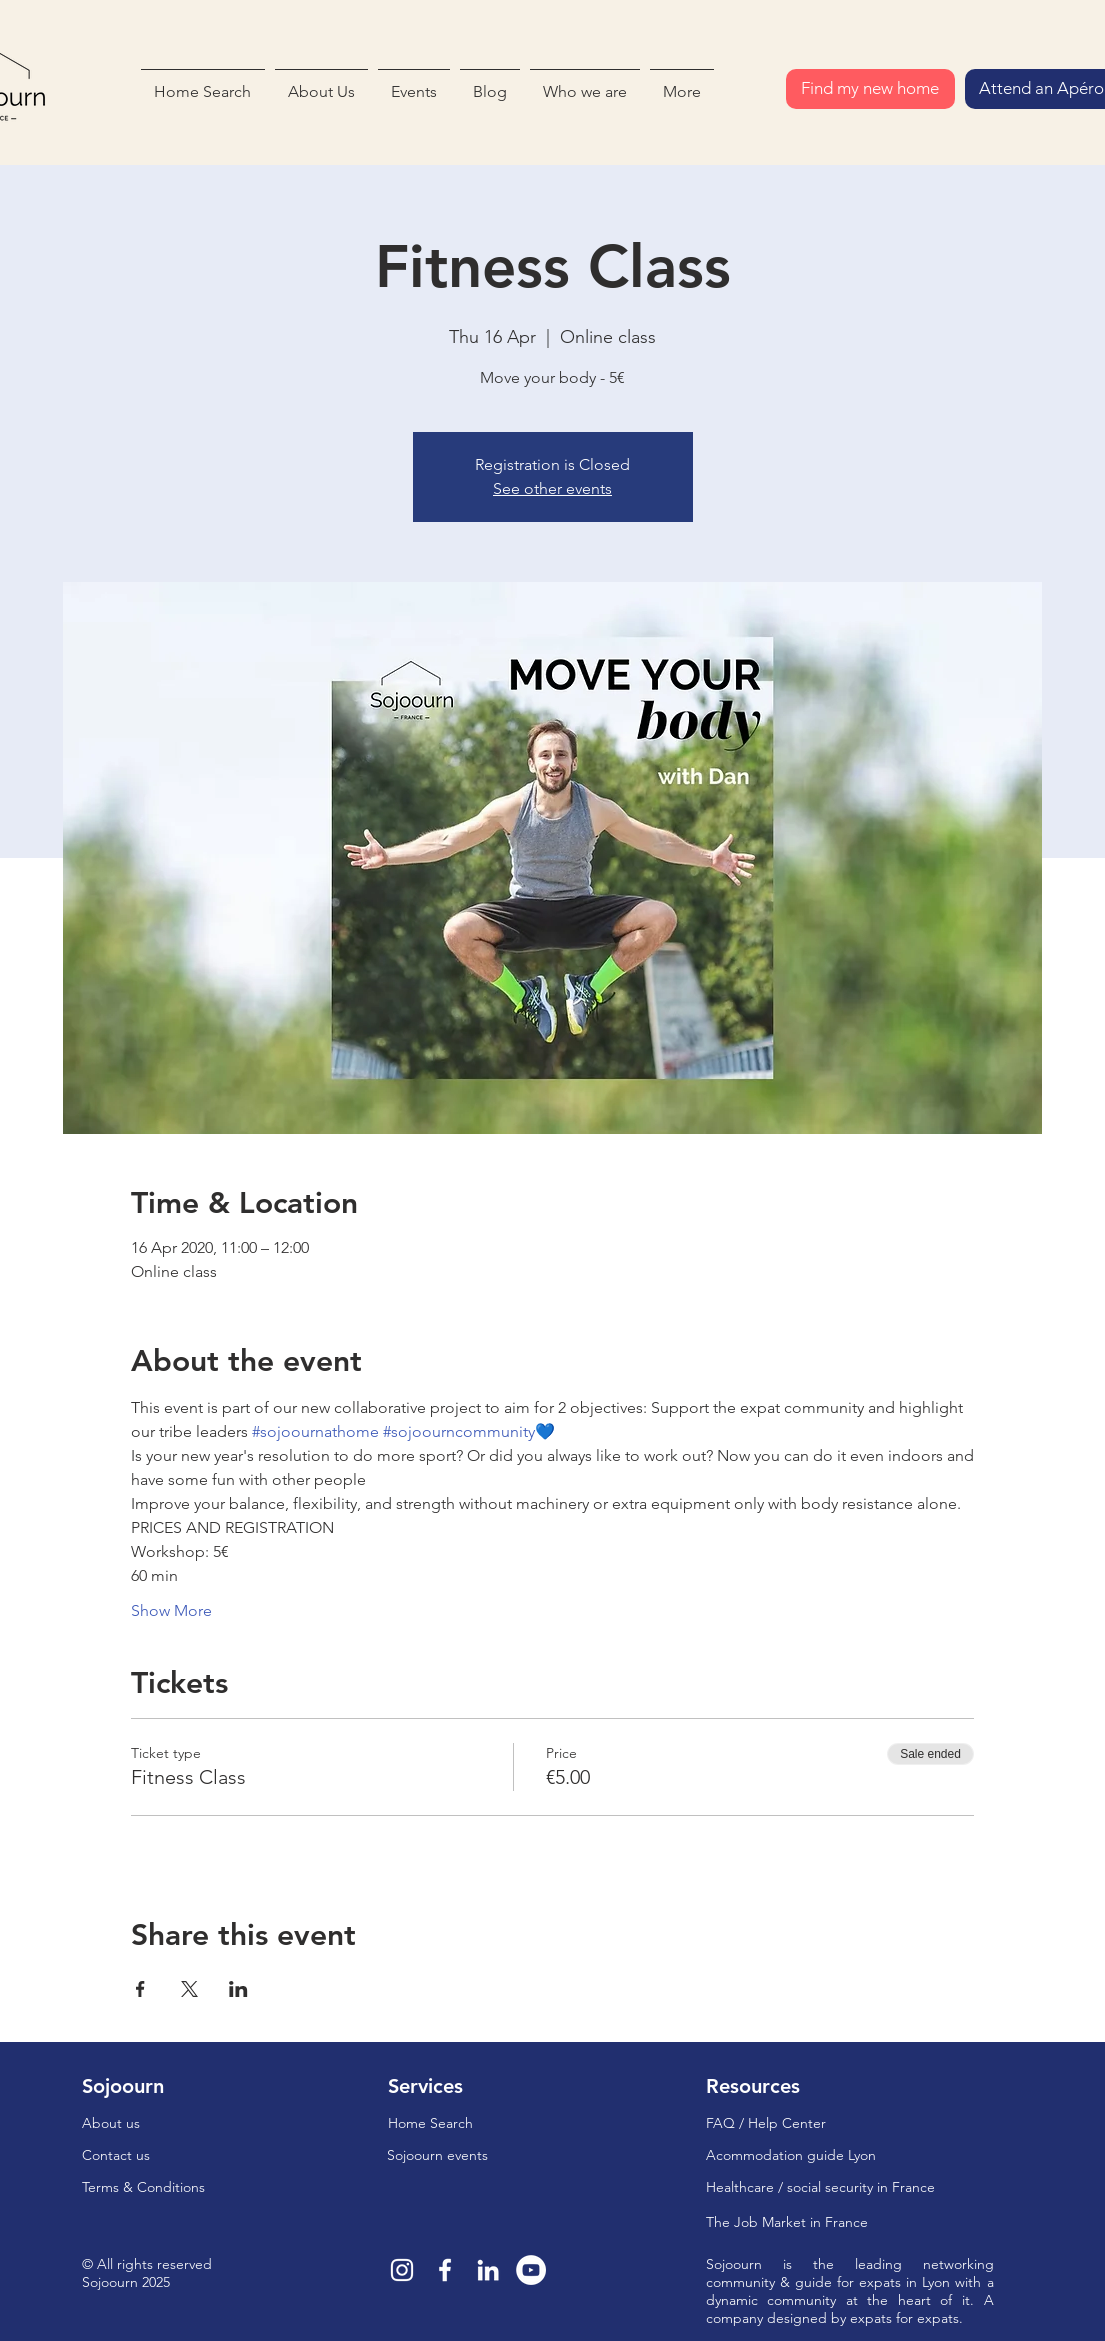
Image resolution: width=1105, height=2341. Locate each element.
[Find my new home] (870, 89)
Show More (171, 1610)
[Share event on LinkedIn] (238, 1989)
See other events (552, 488)
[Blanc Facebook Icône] (445, 2270)
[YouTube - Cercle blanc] (531, 2270)
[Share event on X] (189, 1989)
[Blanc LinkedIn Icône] (488, 2270)
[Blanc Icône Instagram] (402, 2270)
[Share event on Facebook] (140, 1989)
